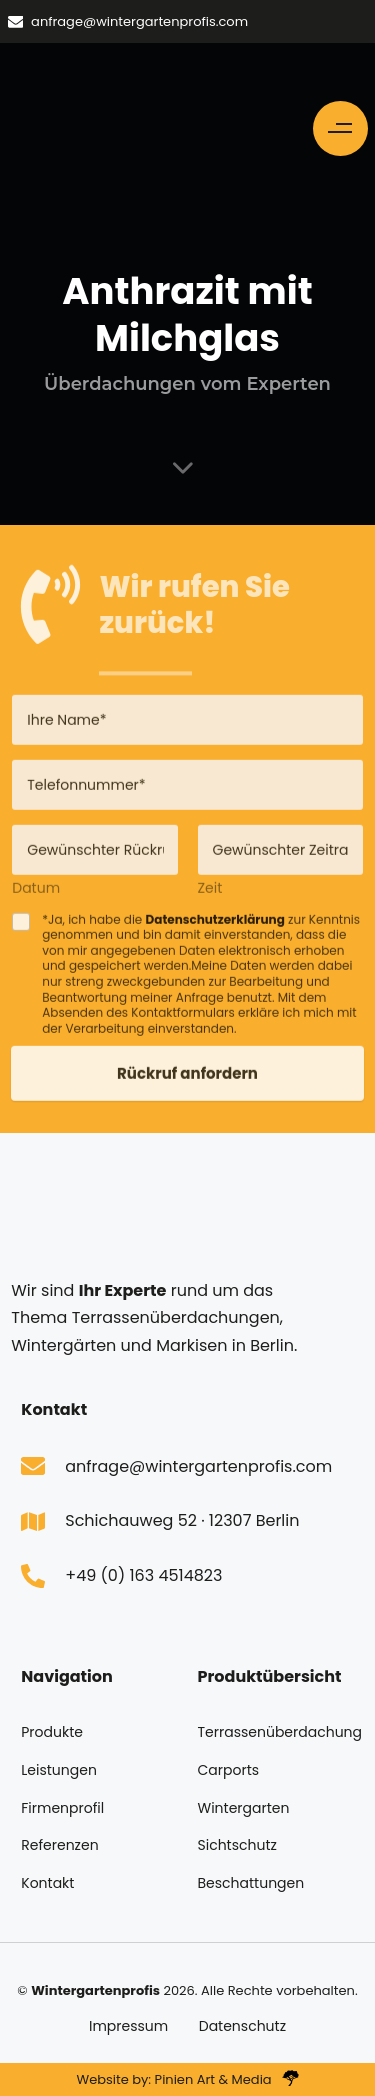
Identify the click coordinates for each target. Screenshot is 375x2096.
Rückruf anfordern (187, 1079)
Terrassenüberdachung (276, 1732)
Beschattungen (251, 1883)
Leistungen (59, 1770)
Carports (229, 1770)
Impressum (128, 2026)
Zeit (210, 893)
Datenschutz (242, 2026)
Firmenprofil (62, 1808)
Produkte (52, 1732)
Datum (36, 893)
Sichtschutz (237, 1845)
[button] (340, 128)
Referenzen (59, 1845)
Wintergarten (244, 1808)
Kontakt (47, 1883)
